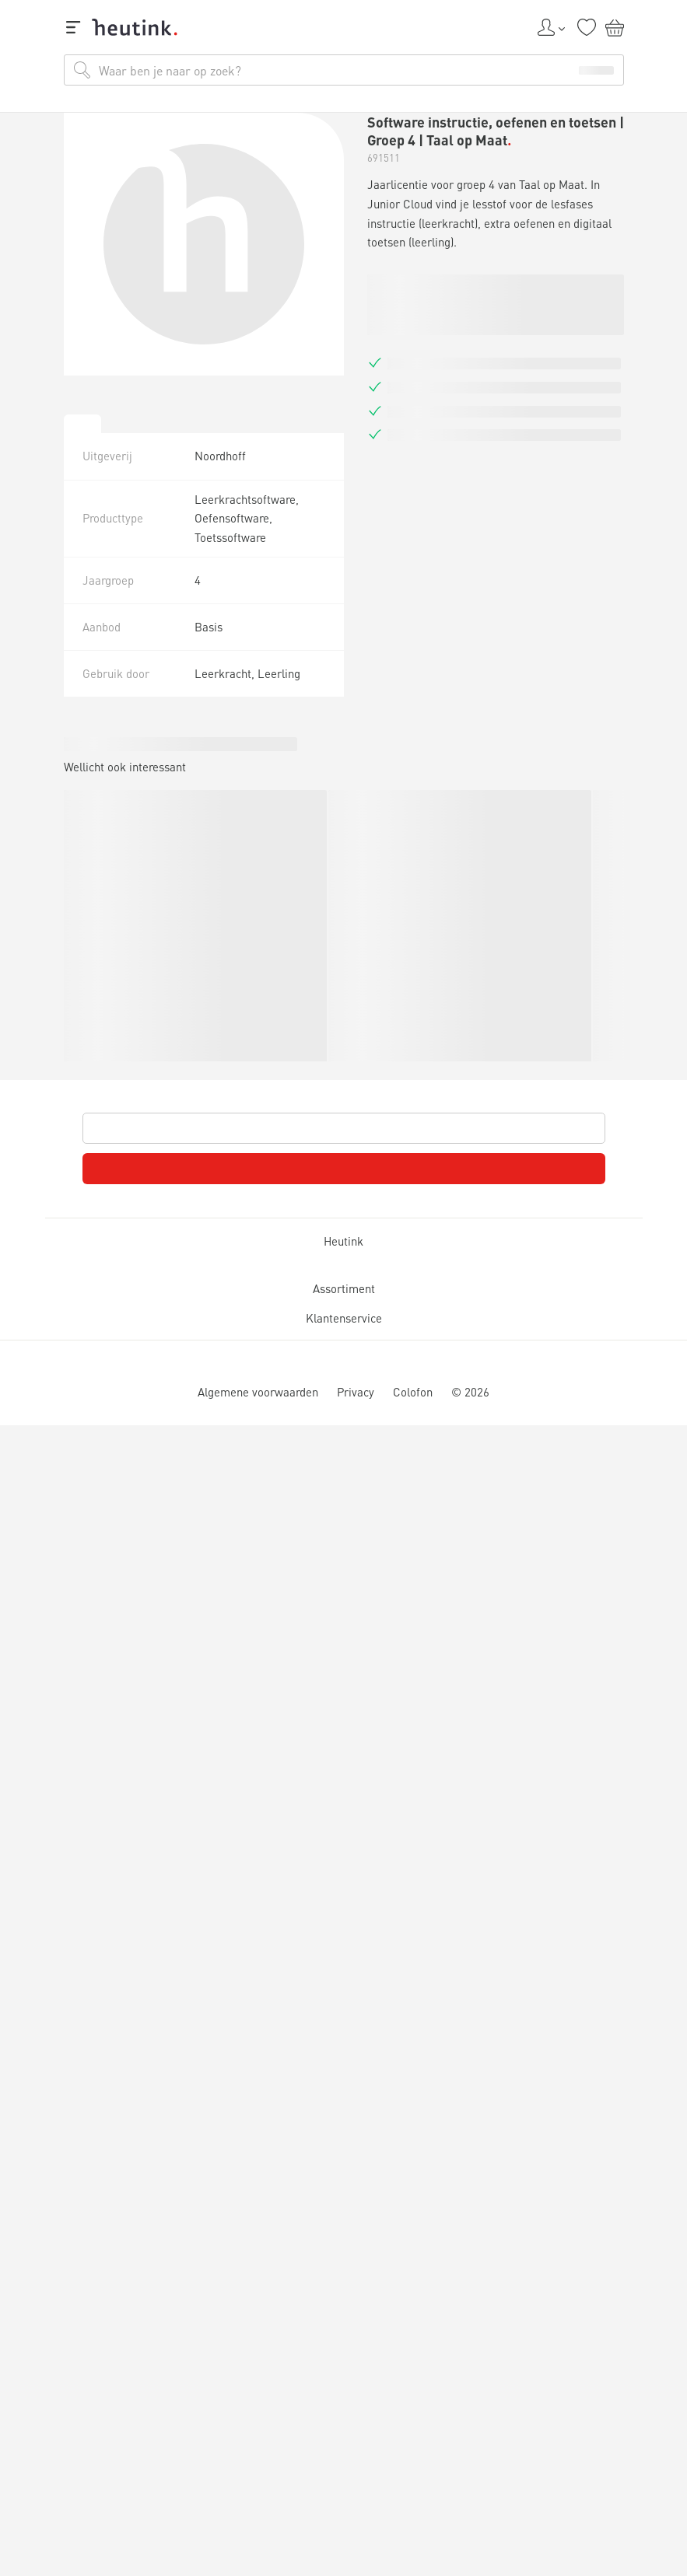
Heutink (343, 1242)
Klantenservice (343, 1319)
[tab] (82, 423)
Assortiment (343, 1289)
